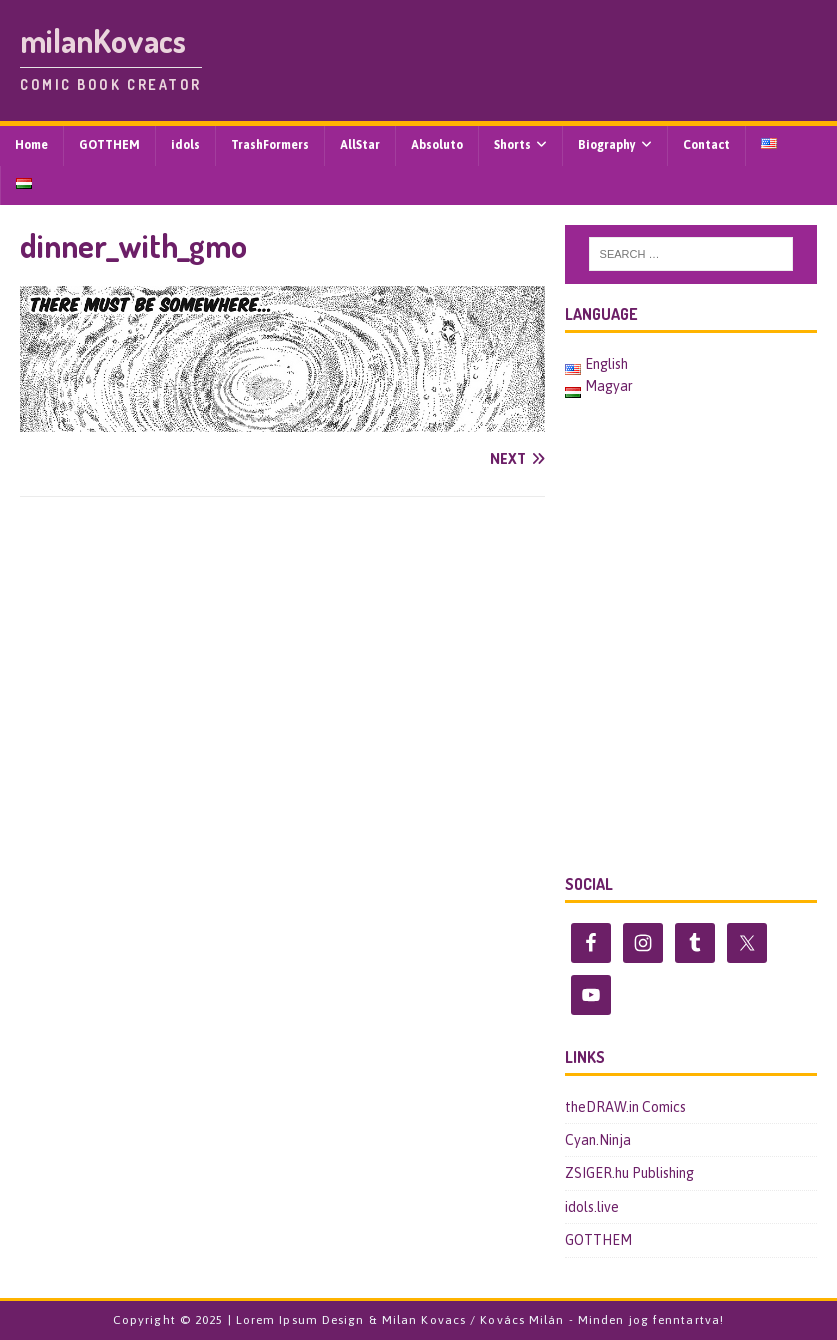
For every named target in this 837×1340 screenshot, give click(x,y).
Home (31, 145)
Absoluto (437, 145)
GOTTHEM (109, 145)
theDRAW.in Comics (625, 1107)
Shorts (512, 145)
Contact (706, 145)
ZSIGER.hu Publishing (629, 1173)
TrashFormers (270, 145)
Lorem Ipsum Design (300, 1320)
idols (185, 145)
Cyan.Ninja (598, 1140)
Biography (607, 145)
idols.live (592, 1207)
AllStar (360, 145)
